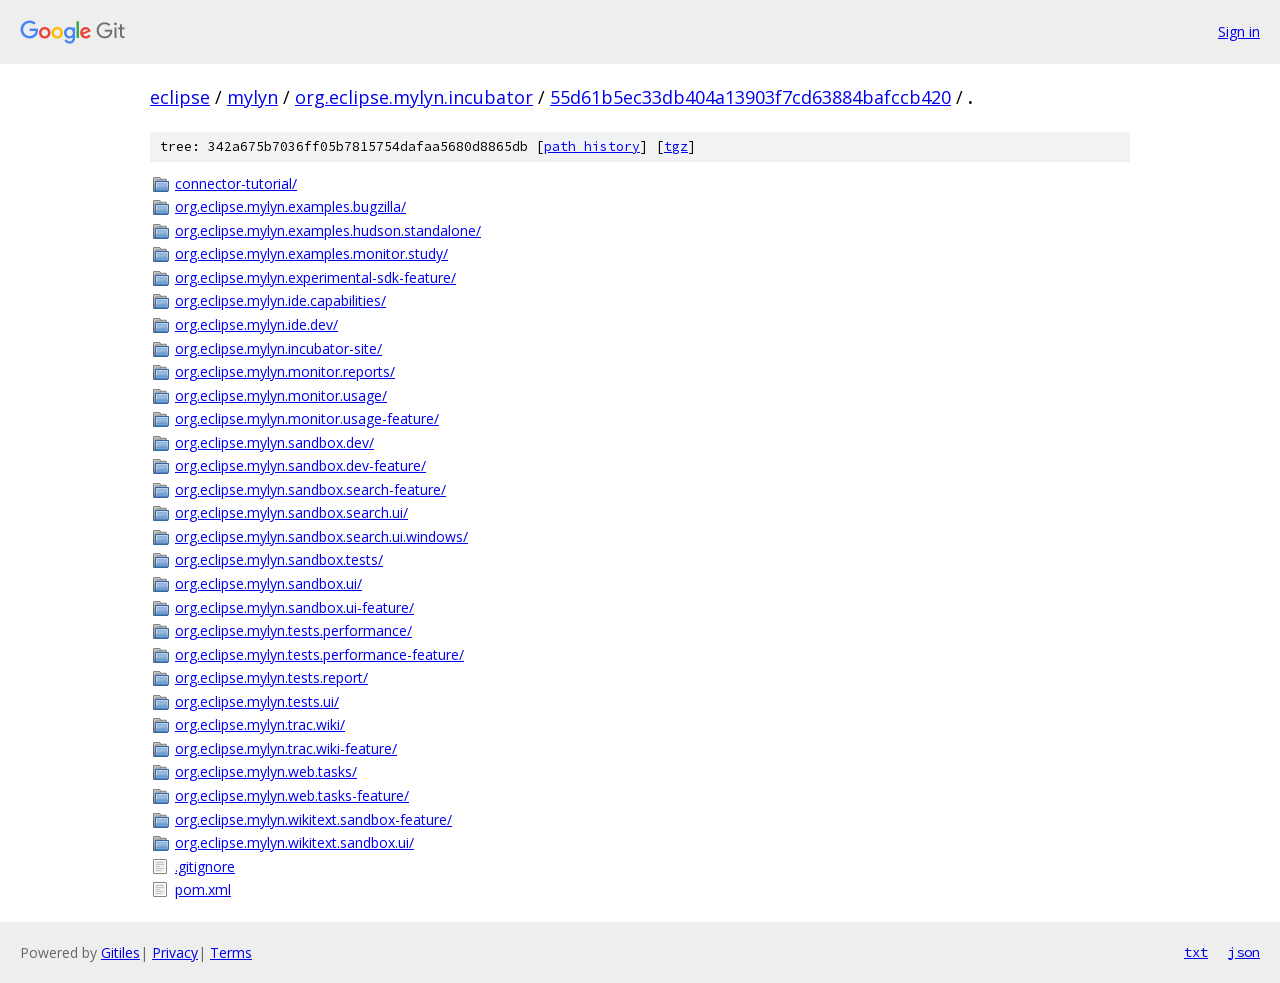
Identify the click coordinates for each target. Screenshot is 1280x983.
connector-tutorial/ (236, 183)
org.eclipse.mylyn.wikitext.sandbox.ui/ (294, 842)
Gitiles (120, 952)
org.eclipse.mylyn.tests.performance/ (293, 630)
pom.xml (203, 889)
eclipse (180, 97)
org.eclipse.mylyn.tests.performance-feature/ (319, 654)
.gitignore (205, 866)
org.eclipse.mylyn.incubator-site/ (278, 348)
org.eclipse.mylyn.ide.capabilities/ (280, 300)
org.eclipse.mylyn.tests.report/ (271, 677)
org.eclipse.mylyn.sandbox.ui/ (268, 583)
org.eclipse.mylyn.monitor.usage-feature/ (307, 418)
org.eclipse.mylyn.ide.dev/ (256, 324)
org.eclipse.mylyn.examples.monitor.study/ (311, 253)
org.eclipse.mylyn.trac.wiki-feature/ (286, 748)
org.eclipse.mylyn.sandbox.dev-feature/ (300, 465)
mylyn (252, 97)
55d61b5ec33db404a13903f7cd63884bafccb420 (750, 97)
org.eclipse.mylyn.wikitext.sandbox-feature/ (313, 819)
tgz (676, 146)
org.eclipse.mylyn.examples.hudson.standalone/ (328, 230)
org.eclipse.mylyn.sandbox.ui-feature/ (294, 607)
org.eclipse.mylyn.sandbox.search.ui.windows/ (321, 536)
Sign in (1239, 31)
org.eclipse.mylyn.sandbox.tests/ (279, 559)
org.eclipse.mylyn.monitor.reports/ (285, 371)
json (1244, 952)
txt (1196, 952)
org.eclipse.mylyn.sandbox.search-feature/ (310, 489)
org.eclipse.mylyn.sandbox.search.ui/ (291, 512)
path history (592, 146)
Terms (231, 952)
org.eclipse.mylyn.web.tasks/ (266, 771)
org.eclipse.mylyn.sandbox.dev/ (274, 442)
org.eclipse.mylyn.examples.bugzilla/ (290, 206)
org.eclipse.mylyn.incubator (414, 97)
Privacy (175, 952)
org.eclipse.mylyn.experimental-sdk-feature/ (315, 277)
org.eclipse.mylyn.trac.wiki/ (260, 724)
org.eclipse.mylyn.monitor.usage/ (281, 395)
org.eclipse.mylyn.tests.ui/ (257, 701)
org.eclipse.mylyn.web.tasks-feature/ (292, 795)
